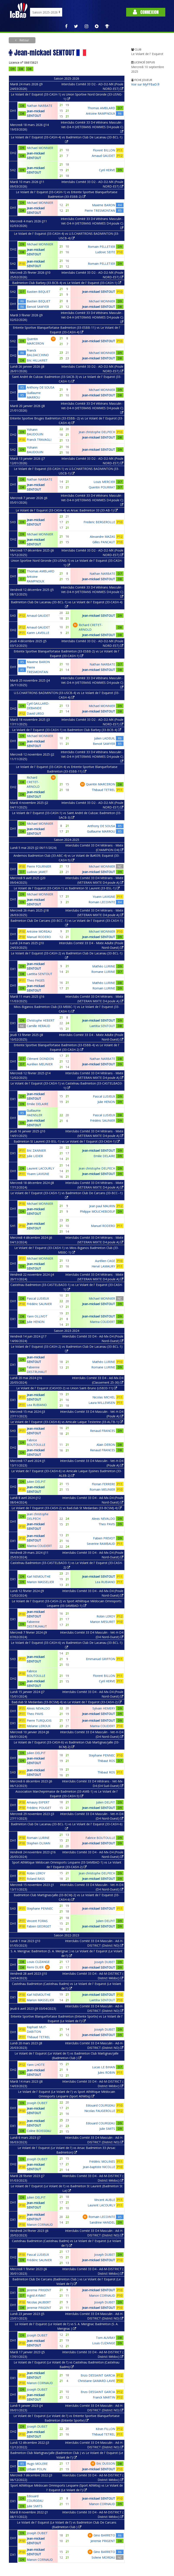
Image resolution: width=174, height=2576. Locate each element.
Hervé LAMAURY (103, 1266)
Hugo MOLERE (37, 2464)
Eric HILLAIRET (37, 360)
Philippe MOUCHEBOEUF (97, 1211)
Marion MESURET (102, 1622)
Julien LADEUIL (104, 738)
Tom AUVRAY (105, 2338)
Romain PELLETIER (101, 247)
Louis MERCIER (104, 482)
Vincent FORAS (37, 1921)
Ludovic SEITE (105, 252)
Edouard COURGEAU (100, 2105)
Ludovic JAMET (37, 872)
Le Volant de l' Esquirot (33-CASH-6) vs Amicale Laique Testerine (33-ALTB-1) (66, 1422)
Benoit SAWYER (38, 307)
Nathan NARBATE (39, 106)
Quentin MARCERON (100, 784)
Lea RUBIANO (37, 1405)
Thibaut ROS (106, 1761)
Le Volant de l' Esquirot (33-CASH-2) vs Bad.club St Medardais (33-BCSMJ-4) (67, 1508)
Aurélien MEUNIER (40, 1064)
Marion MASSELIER (40, 1582)
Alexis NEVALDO (103, 1519)
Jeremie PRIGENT (39, 2290)
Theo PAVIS (107, 1524)
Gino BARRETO (104, 2535)
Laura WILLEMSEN (102, 1403)
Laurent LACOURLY (40, 1168)
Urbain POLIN (36, 2469)
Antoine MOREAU (39, 931)
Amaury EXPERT (38, 1802)
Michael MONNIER (40, 148)
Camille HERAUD (38, 1026)
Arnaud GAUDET (103, 156)
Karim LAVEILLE (38, 633)
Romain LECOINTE (102, 902)
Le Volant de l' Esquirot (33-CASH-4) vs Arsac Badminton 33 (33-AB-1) (67, 510)
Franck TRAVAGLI (39, 439)
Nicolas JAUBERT (39, 2302)
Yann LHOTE (36, 2065)
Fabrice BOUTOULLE (100, 1838)
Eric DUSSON (105, 2463)
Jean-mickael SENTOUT (98, 292)
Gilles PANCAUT (103, 542)
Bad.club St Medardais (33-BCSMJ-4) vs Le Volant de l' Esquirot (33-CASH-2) (67, 1702)
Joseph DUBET (104, 1962)
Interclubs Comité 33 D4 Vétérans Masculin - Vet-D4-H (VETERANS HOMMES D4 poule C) (92, 126)
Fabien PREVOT (104, 1538)
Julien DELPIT (36, 1482)
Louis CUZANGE (38, 1962)
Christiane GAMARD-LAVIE (96, 2381)
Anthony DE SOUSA (40, 387)
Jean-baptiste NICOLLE (99, 2167)
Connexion (146, 12)
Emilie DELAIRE (37, 1104)
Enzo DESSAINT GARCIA (98, 2375)
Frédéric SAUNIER (102, 1120)
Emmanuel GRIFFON (100, 1659)
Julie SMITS (107, 2129)
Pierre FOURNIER (39, 866)
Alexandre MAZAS (102, 537)
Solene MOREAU (103, 2557)
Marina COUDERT (102, 1322)
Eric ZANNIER (36, 1150)
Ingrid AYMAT (36, 2295)
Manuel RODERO (39, 937)
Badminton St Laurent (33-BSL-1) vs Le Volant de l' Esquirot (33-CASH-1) (67, 1141)
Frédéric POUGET (39, 1808)
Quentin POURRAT (102, 487)
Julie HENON (106, 1102)
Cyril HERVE (107, 170)
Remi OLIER (35, 1967)
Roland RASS (36, 1879)
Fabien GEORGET (39, 1926)
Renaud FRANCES (102, 1431)
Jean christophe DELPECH (97, 432)
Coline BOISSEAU (39, 2131)
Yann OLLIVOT (37, 1316)
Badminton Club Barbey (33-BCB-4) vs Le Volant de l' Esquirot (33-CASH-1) (66, 283)
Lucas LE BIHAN (103, 2067)
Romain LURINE (103, 988)
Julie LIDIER (35, 1156)
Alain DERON (106, 1445)
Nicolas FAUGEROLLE (99, 2111)
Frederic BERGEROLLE (99, 522)
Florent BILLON (104, 150)
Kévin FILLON (105, 2429)
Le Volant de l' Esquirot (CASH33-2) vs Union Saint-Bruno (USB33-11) (66, 1388)
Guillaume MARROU (101, 831)
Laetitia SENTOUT (39, 974)
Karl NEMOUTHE (38, 1576)
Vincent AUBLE (104, 2200)
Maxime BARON (103, 205)
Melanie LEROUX (38, 1726)
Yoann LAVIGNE (104, 897)
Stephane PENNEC (102, 1755)
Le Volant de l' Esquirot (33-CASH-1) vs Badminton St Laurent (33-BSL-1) (67, 888)
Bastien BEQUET (38, 292)
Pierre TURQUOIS (39, 1720)
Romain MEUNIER (102, 1489)
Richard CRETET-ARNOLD (33, 782)
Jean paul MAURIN (102, 1206)
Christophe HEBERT (41, 1020)
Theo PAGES (36, 980)
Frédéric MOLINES (102, 2161)
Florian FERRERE (103, 1484)
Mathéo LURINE (103, 966)
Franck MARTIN (104, 2397)
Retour (23, 40)
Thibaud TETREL (103, 790)
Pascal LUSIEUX (104, 1096)
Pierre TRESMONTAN (100, 210)
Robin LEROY (106, 1616)
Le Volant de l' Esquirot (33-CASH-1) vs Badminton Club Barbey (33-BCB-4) (66, 730)
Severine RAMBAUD (101, 1544)
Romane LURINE (103, 972)
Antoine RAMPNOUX (100, 113)
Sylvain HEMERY (103, 1708)
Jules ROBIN (106, 2072)
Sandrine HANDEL (102, 2222)
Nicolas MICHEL (103, 1397)
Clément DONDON (40, 1059)
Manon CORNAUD (40, 2224)
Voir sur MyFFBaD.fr (145, 84)
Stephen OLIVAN (38, 1843)
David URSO (35, 713)
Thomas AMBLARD (101, 108)
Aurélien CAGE (105, 1261)
